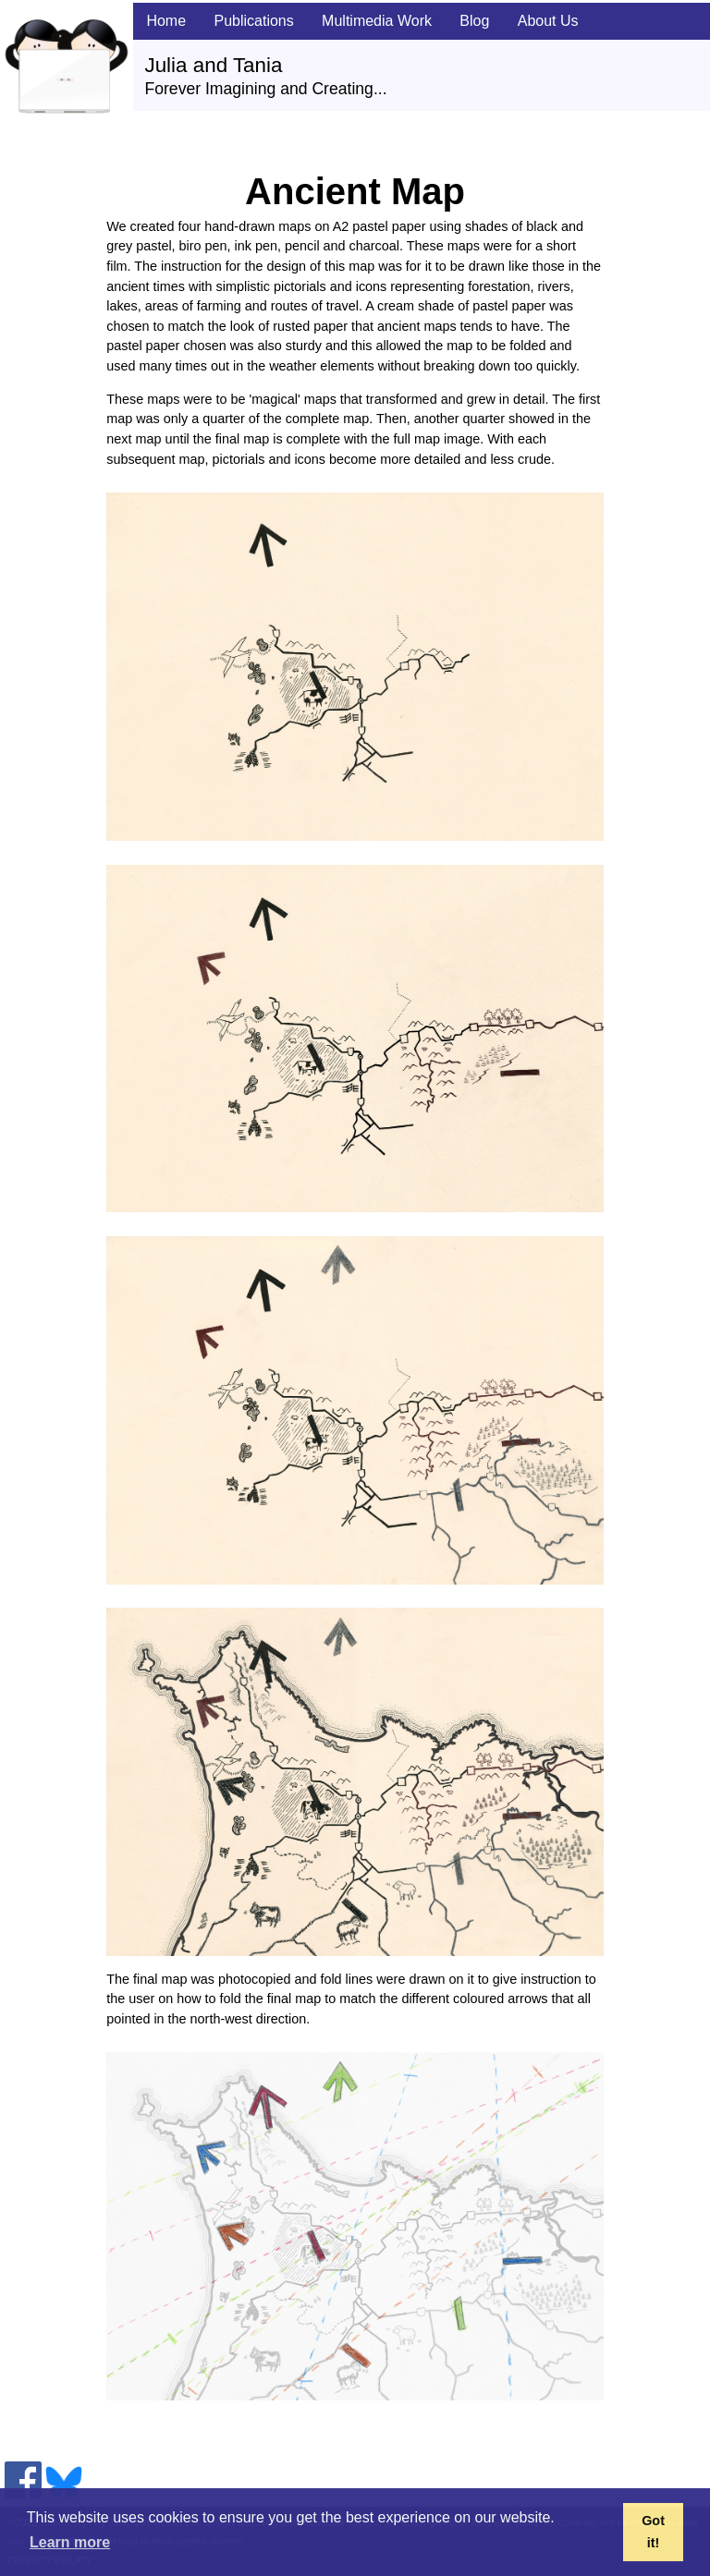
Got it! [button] (653, 2531)
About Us (548, 21)
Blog (474, 21)
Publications (253, 21)
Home (166, 21)
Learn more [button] (70, 2542)
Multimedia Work (377, 21)
